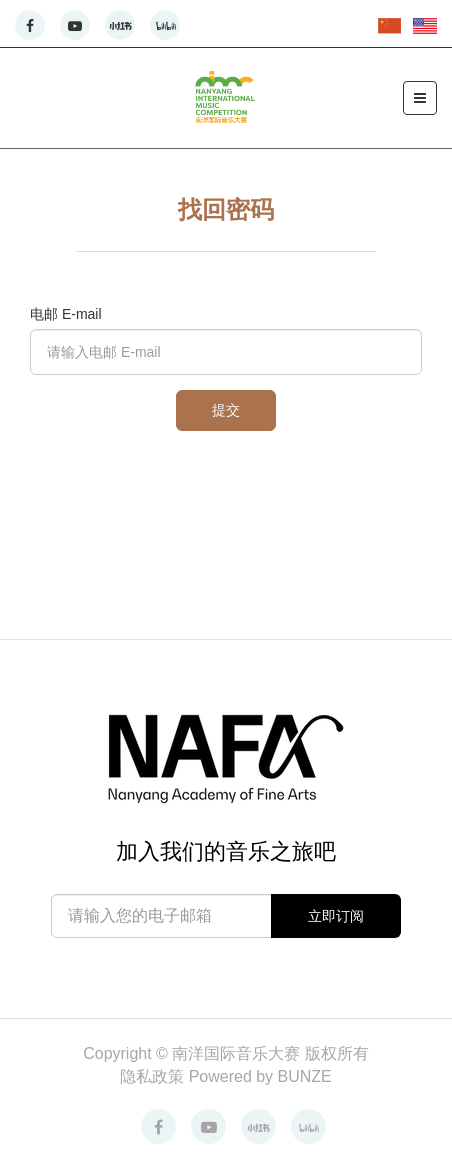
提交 (226, 410)
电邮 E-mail (66, 314)
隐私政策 (154, 1076)
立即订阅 (336, 916)
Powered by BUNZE (260, 1076)
